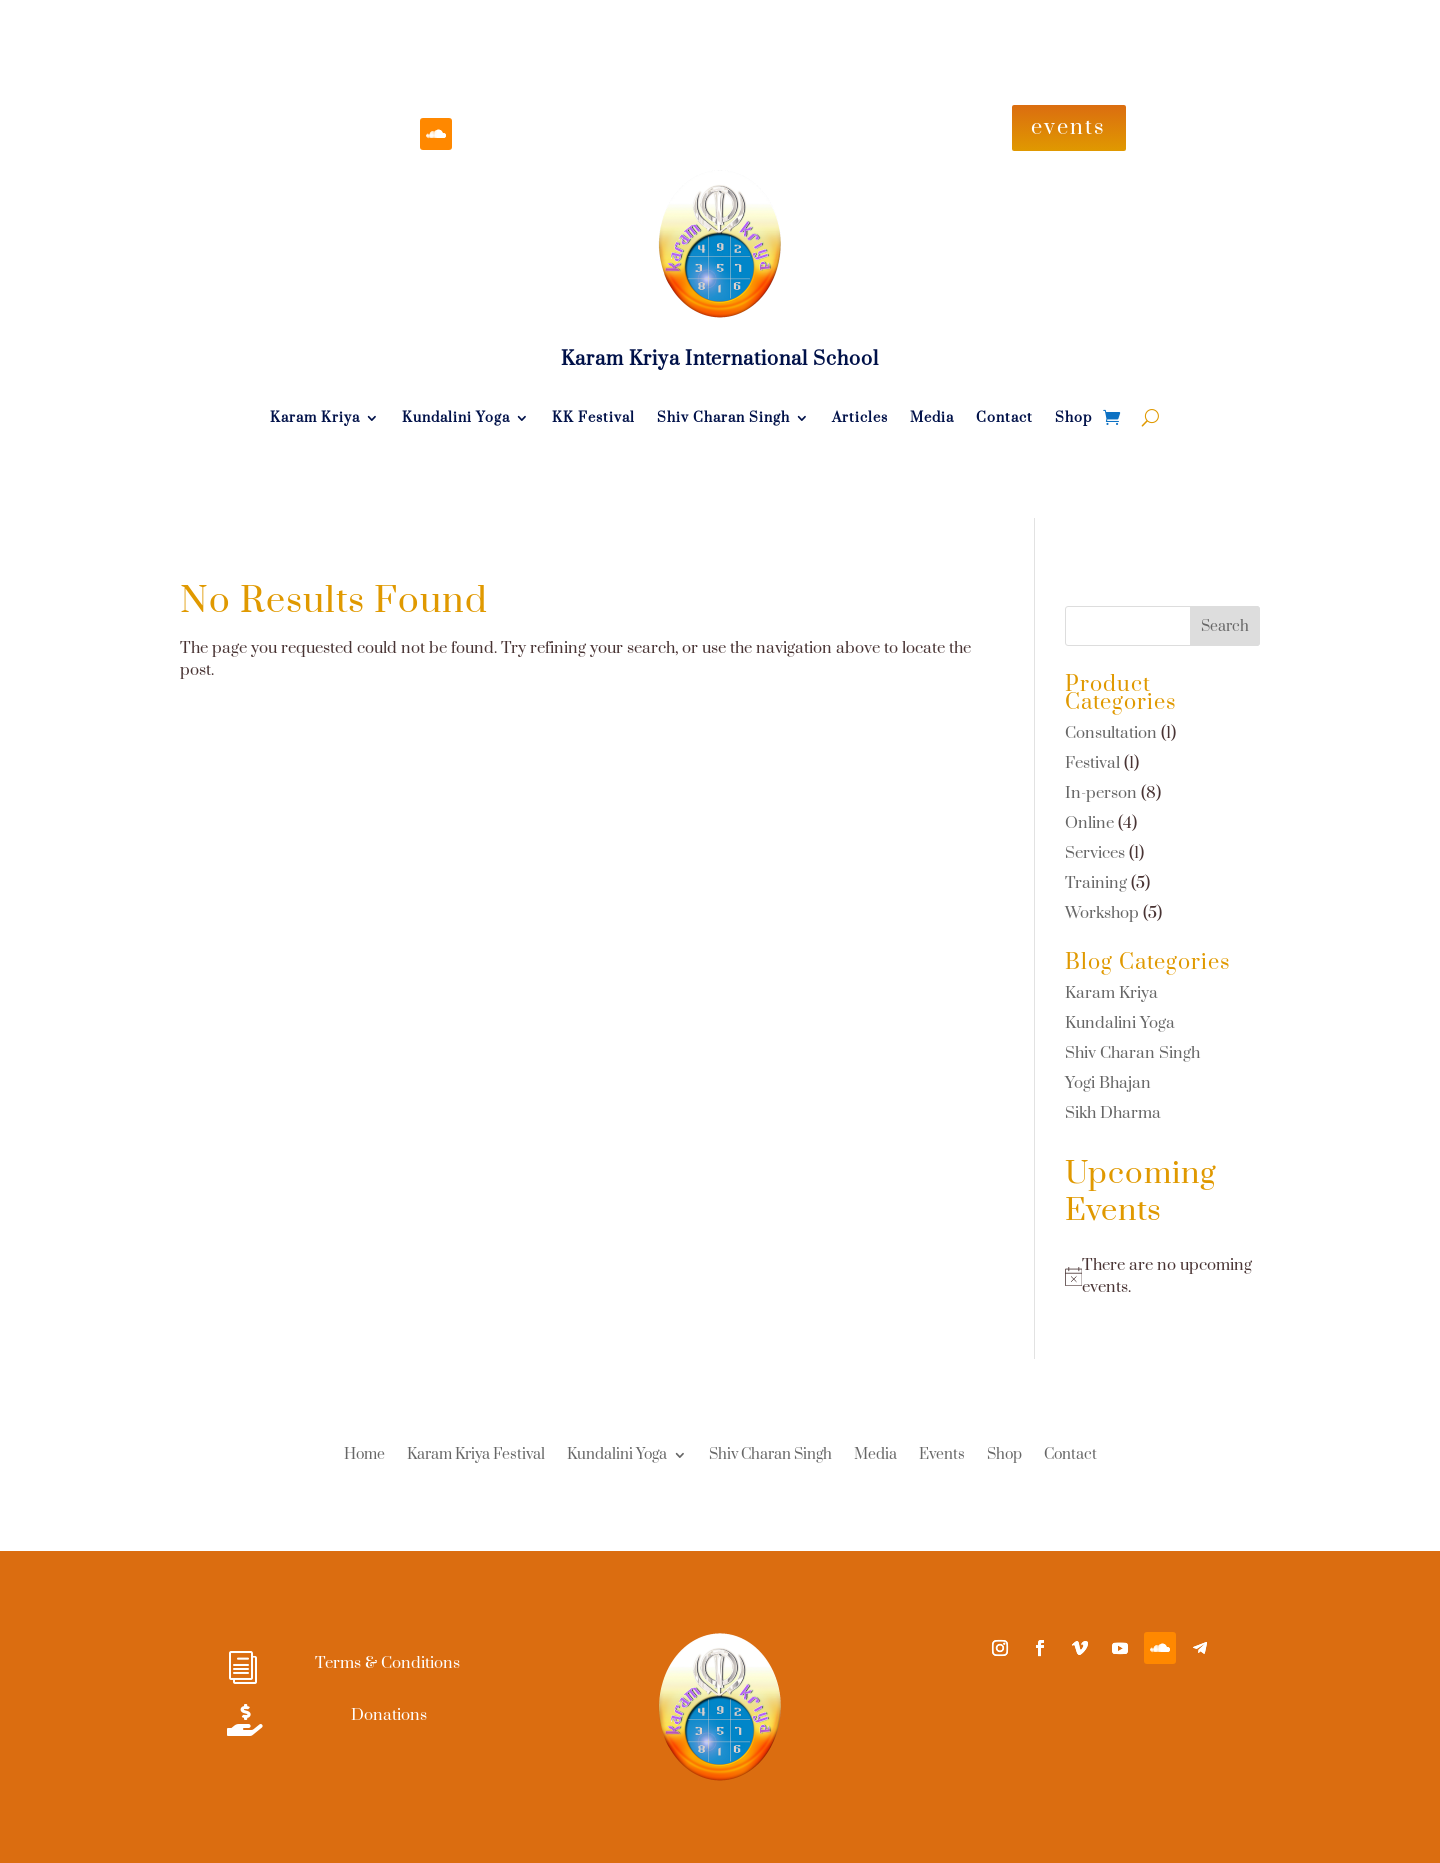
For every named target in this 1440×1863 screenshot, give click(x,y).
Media (932, 419)
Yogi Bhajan (1108, 1083)
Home (364, 1456)
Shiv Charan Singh (723, 419)
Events (942, 1456)
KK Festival (593, 419)
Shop (1073, 419)
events (1068, 127)
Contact (1004, 419)
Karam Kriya (315, 419)
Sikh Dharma (1113, 1113)
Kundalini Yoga (456, 419)
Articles (860, 419)
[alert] (1162, 1276)
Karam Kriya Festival (476, 1456)
